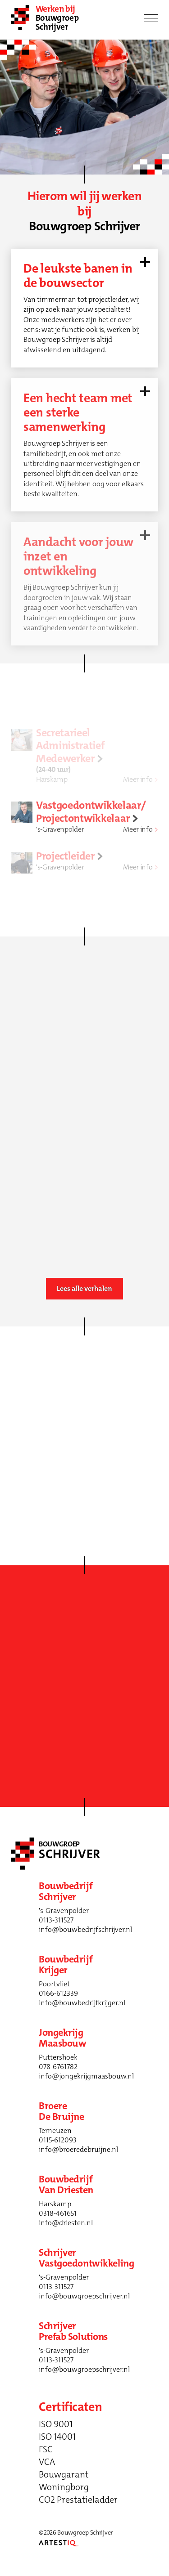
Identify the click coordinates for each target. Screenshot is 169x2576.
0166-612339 (58, 1993)
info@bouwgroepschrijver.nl (84, 2296)
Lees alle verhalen (84, 1288)
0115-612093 (58, 2140)
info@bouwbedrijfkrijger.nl (82, 2002)
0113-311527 (56, 1920)
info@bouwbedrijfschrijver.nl (85, 1929)
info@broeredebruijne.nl (78, 2149)
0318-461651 (58, 2213)
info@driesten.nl (66, 2222)
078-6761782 (58, 2066)
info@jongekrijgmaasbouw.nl (86, 2076)
